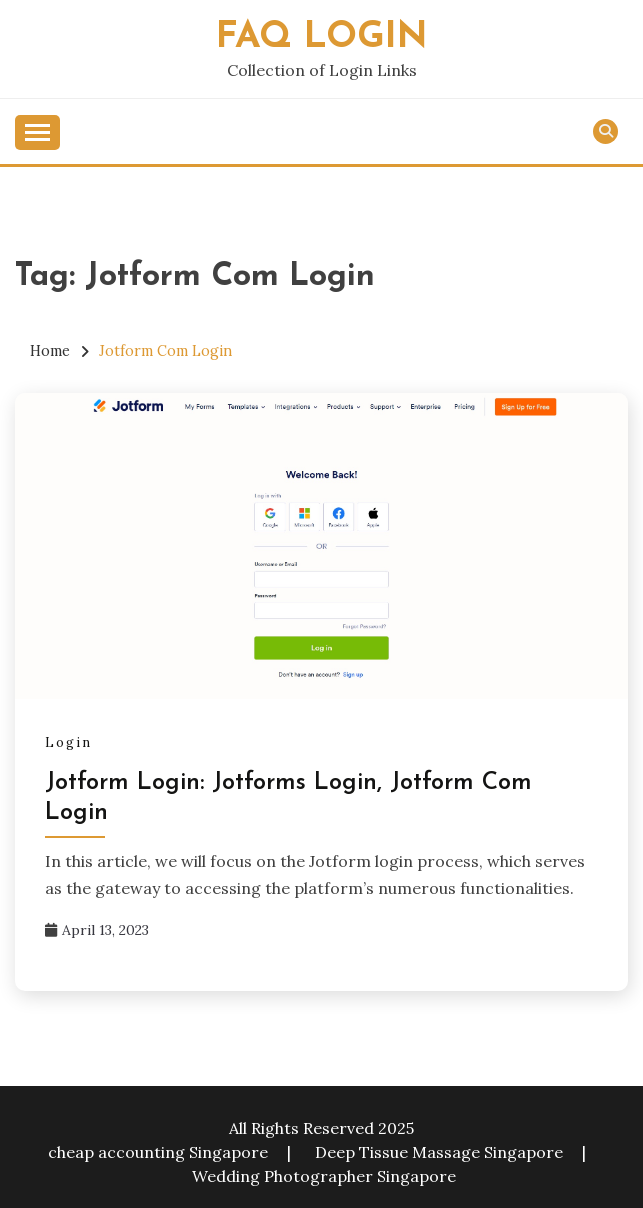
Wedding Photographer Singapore (324, 1176)
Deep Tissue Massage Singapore (439, 1152)
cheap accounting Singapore (158, 1152)
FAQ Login (322, 37)
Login (68, 742)
